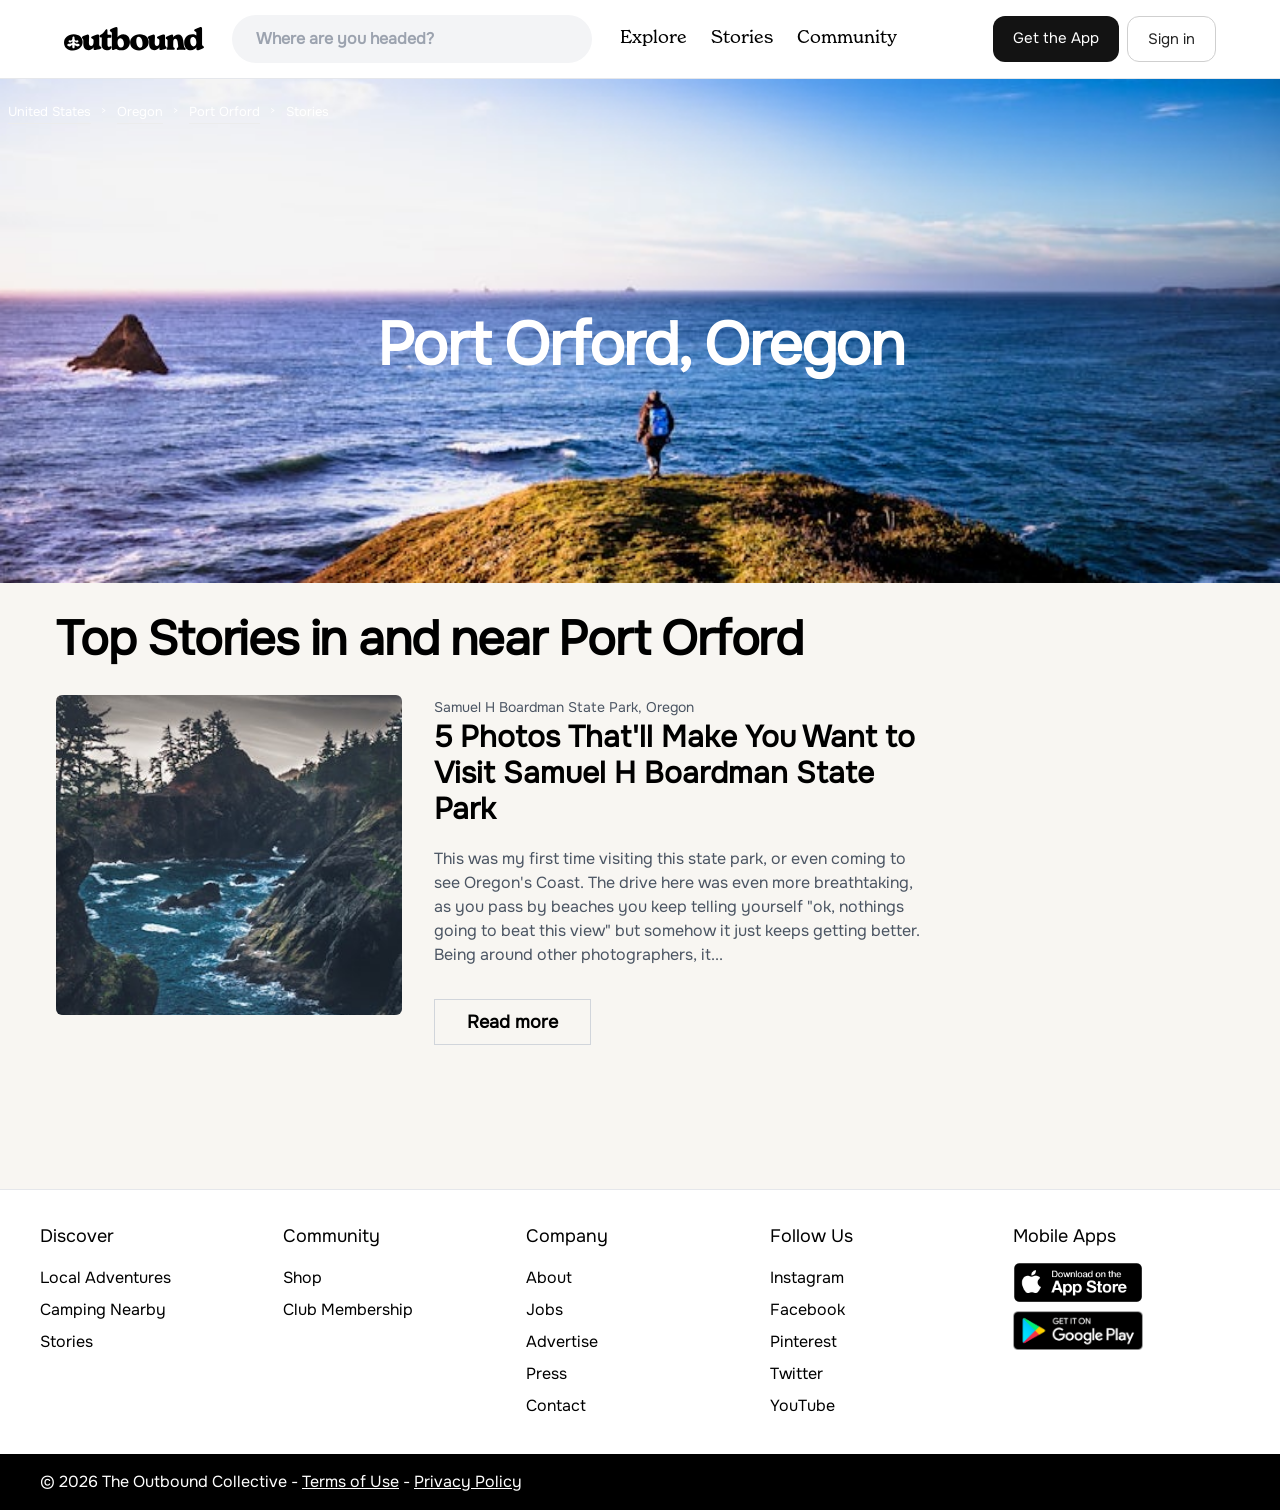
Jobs (544, 1309)
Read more (512, 1022)
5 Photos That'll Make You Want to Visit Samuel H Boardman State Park (674, 773)
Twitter (796, 1373)
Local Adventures (105, 1277)
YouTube (802, 1405)
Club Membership (348, 1309)
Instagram (807, 1277)
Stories (742, 38)
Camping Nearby (103, 1309)
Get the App (1056, 38)
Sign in (1171, 39)
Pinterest (803, 1341)
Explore (653, 38)
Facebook (807, 1309)
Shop (302, 1277)
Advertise (562, 1341)
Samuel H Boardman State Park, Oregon (564, 707)
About (549, 1277)
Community (847, 38)
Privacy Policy (468, 1481)
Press (546, 1373)
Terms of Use (350, 1481)
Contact (556, 1405)
